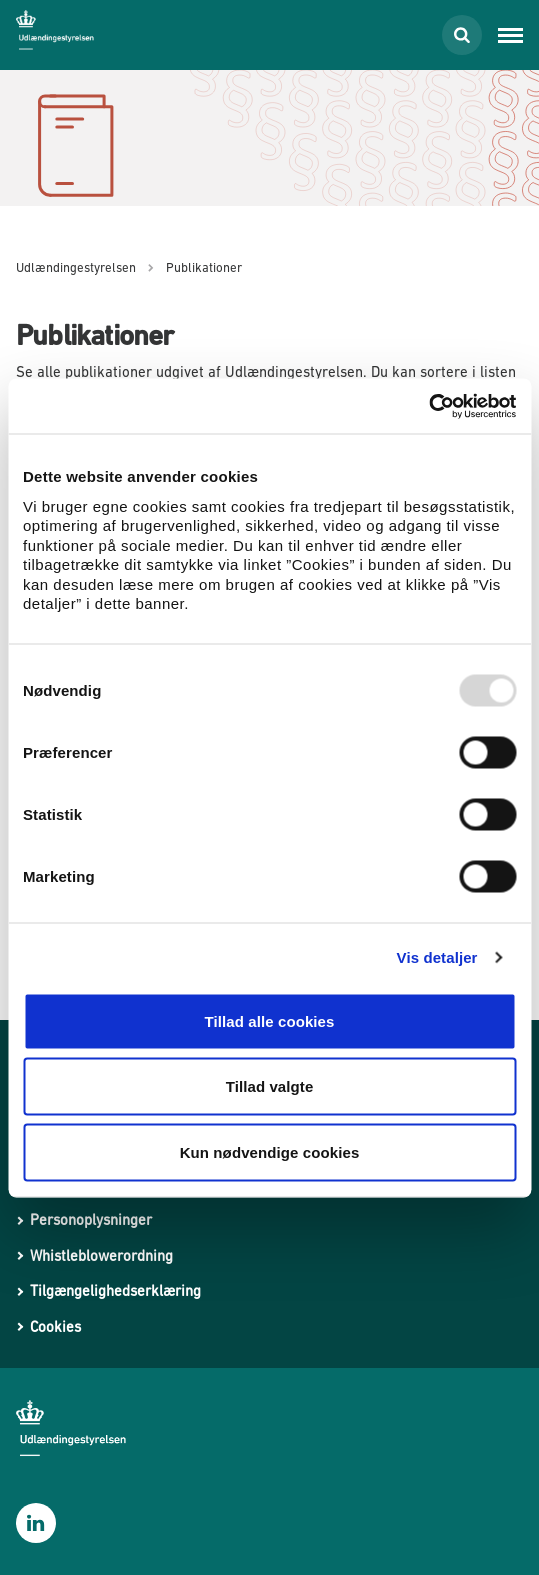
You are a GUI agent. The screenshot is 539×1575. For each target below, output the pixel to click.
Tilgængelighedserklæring (115, 1290)
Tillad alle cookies (269, 1020)
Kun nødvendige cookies (270, 1151)
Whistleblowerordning (101, 1255)
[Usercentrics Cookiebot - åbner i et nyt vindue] (428, 406)
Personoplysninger (91, 1219)
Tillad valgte (270, 1086)
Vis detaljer (437, 957)
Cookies (55, 1326)
